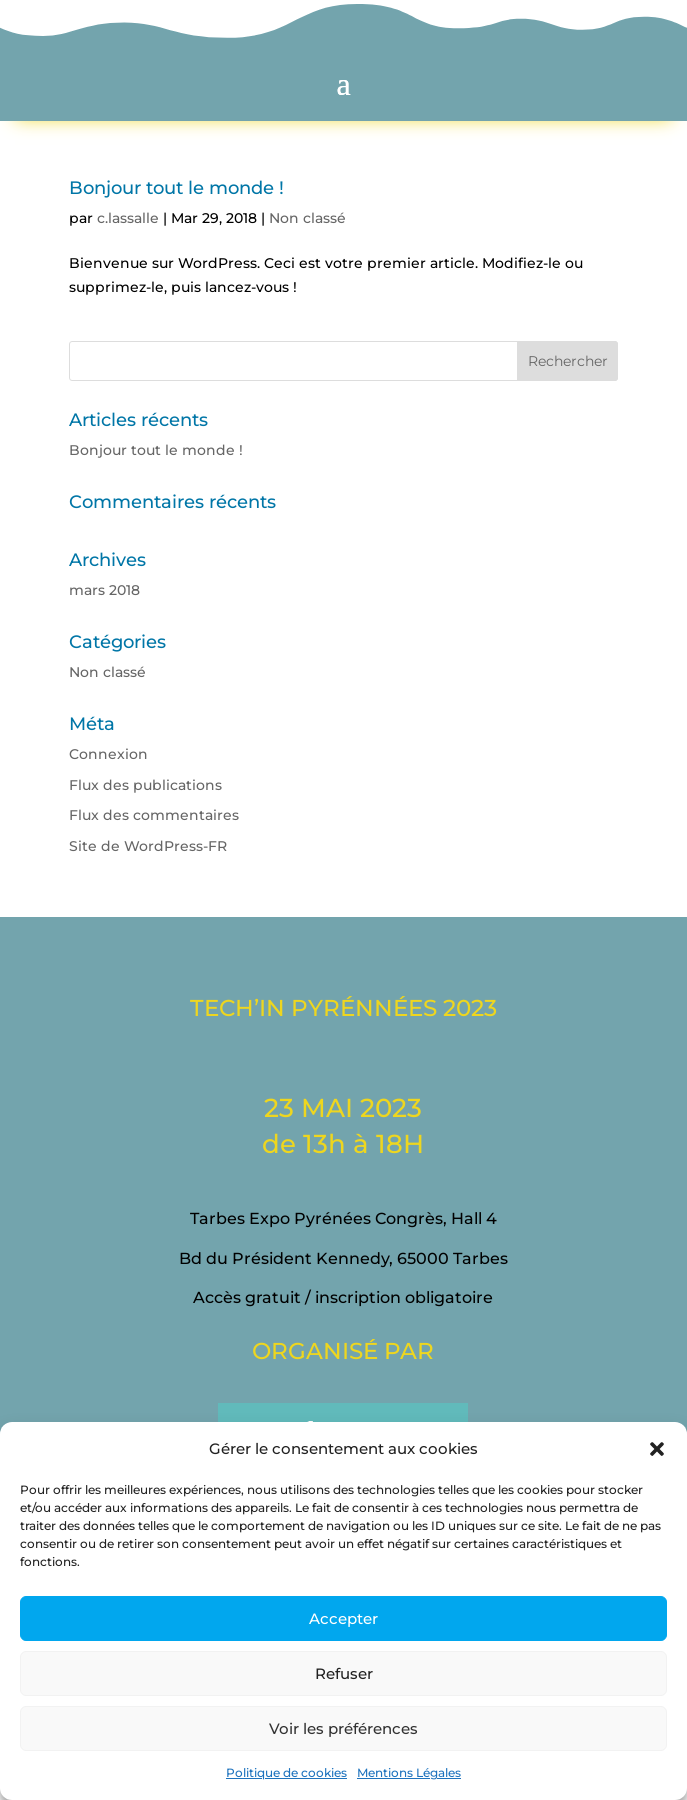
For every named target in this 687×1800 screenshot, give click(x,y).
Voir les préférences (343, 1728)
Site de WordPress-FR (148, 846)
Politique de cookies (286, 1772)
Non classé (307, 218)
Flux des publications (145, 785)
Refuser (344, 1673)
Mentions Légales (409, 1772)
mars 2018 (104, 590)
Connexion (108, 754)
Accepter (343, 1618)
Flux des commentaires (154, 815)
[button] (657, 1449)
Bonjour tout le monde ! (176, 188)
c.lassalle (128, 218)
